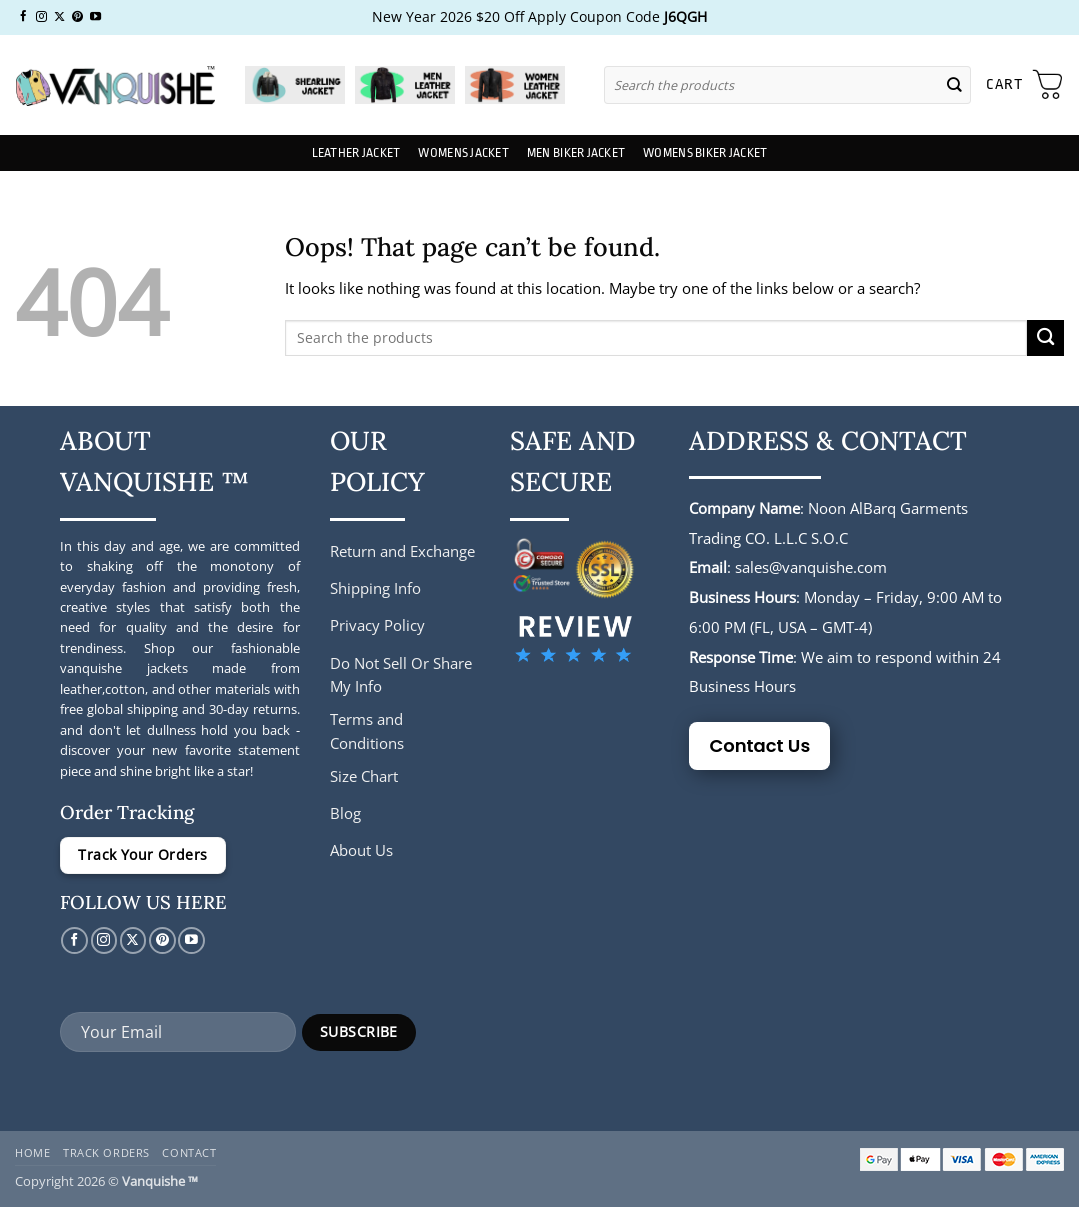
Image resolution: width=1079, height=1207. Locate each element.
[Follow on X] (59, 17)
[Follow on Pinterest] (77, 17)
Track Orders (106, 1152)
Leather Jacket (356, 153)
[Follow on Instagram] (41, 17)
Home (32, 1152)
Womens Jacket (463, 153)
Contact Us (759, 745)
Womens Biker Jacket (705, 153)
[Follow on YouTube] (95, 17)
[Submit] (954, 84)
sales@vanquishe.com (811, 567)
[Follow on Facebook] (23, 17)
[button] (1025, 85)
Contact (189, 1152)
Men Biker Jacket (576, 153)
